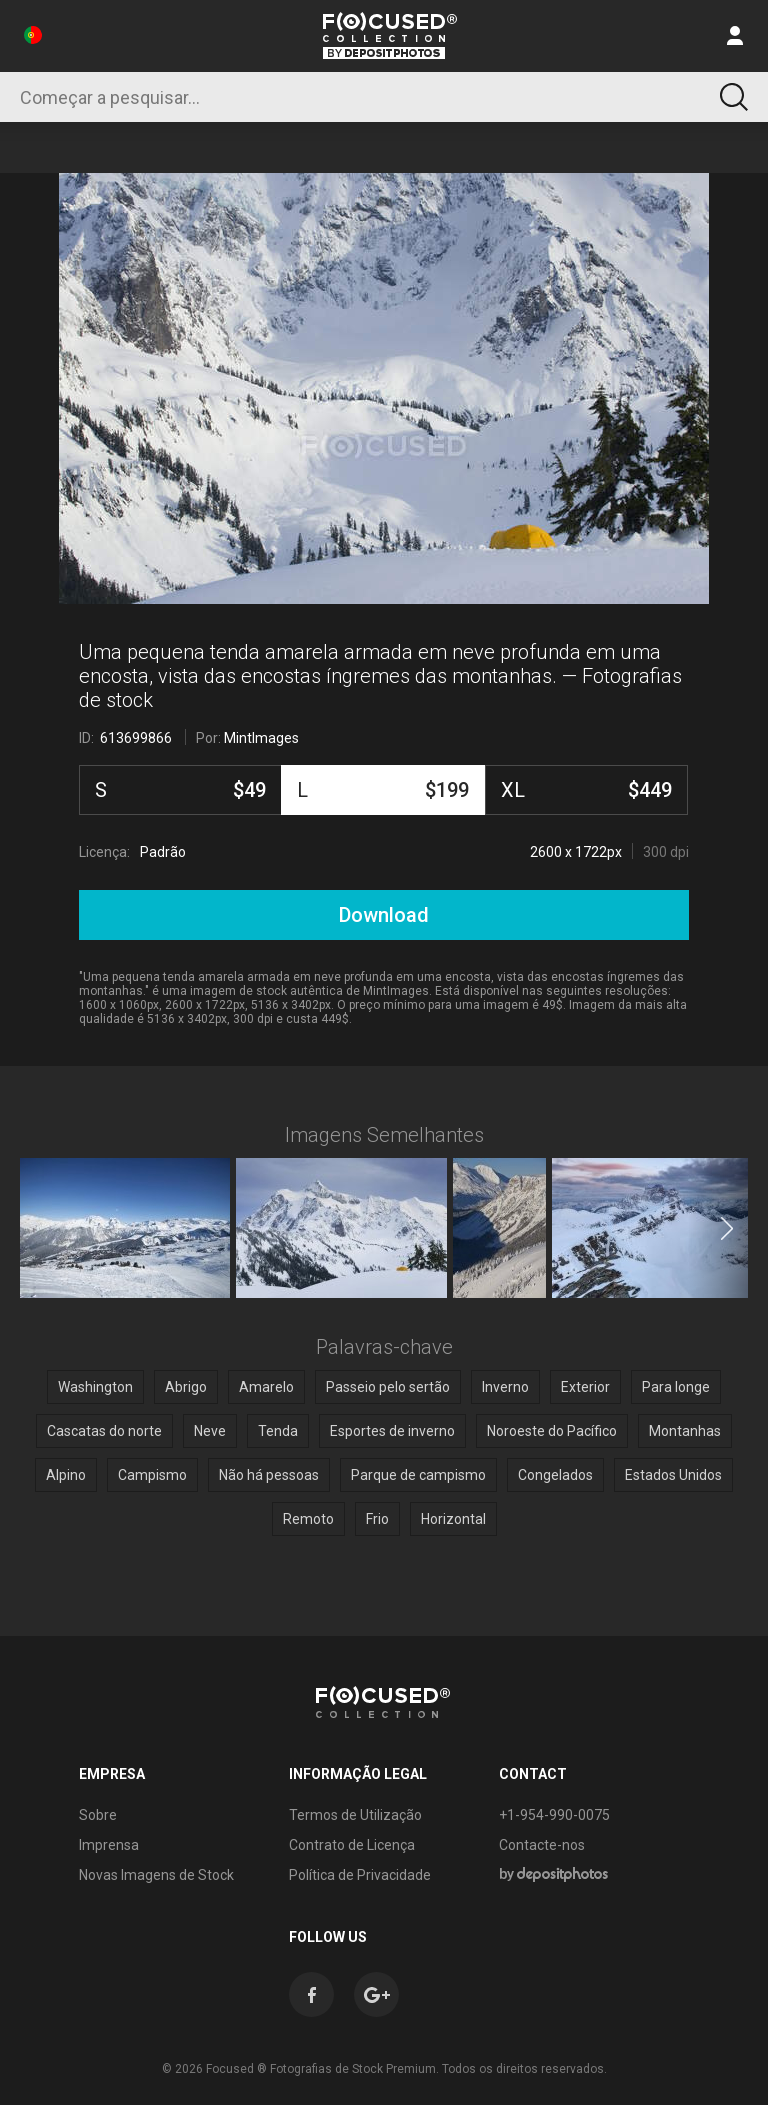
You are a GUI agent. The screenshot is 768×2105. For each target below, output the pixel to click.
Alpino (66, 1475)
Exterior (585, 1387)
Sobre (98, 1815)
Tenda (278, 1431)
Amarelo (266, 1387)
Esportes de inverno (392, 1431)
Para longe (676, 1387)
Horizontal (453, 1519)
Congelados (555, 1475)
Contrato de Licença (352, 1845)
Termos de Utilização (355, 1815)
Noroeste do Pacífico (552, 1431)
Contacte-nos (542, 1845)
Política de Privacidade (360, 1875)
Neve (210, 1431)
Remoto (308, 1519)
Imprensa (109, 1845)
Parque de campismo (418, 1475)
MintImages (261, 738)
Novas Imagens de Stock (156, 1875)
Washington (95, 1387)
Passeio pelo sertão (388, 1387)
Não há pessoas (269, 1475)
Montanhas (685, 1431)
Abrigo (186, 1387)
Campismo (152, 1475)
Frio (377, 1519)
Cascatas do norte (104, 1431)
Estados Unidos (673, 1475)
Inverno (505, 1387)
